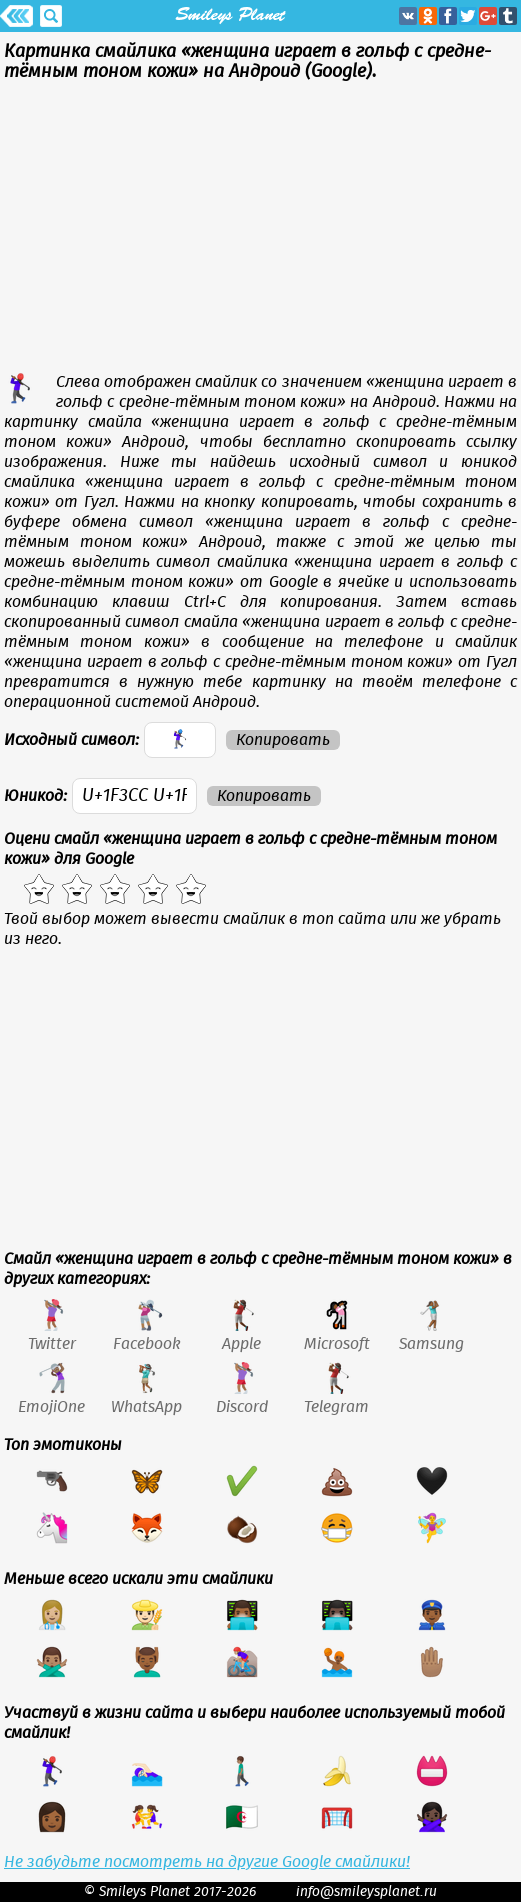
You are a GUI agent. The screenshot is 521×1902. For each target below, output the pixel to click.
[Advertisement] (260, 232)
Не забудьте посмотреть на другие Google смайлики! (207, 1862)
